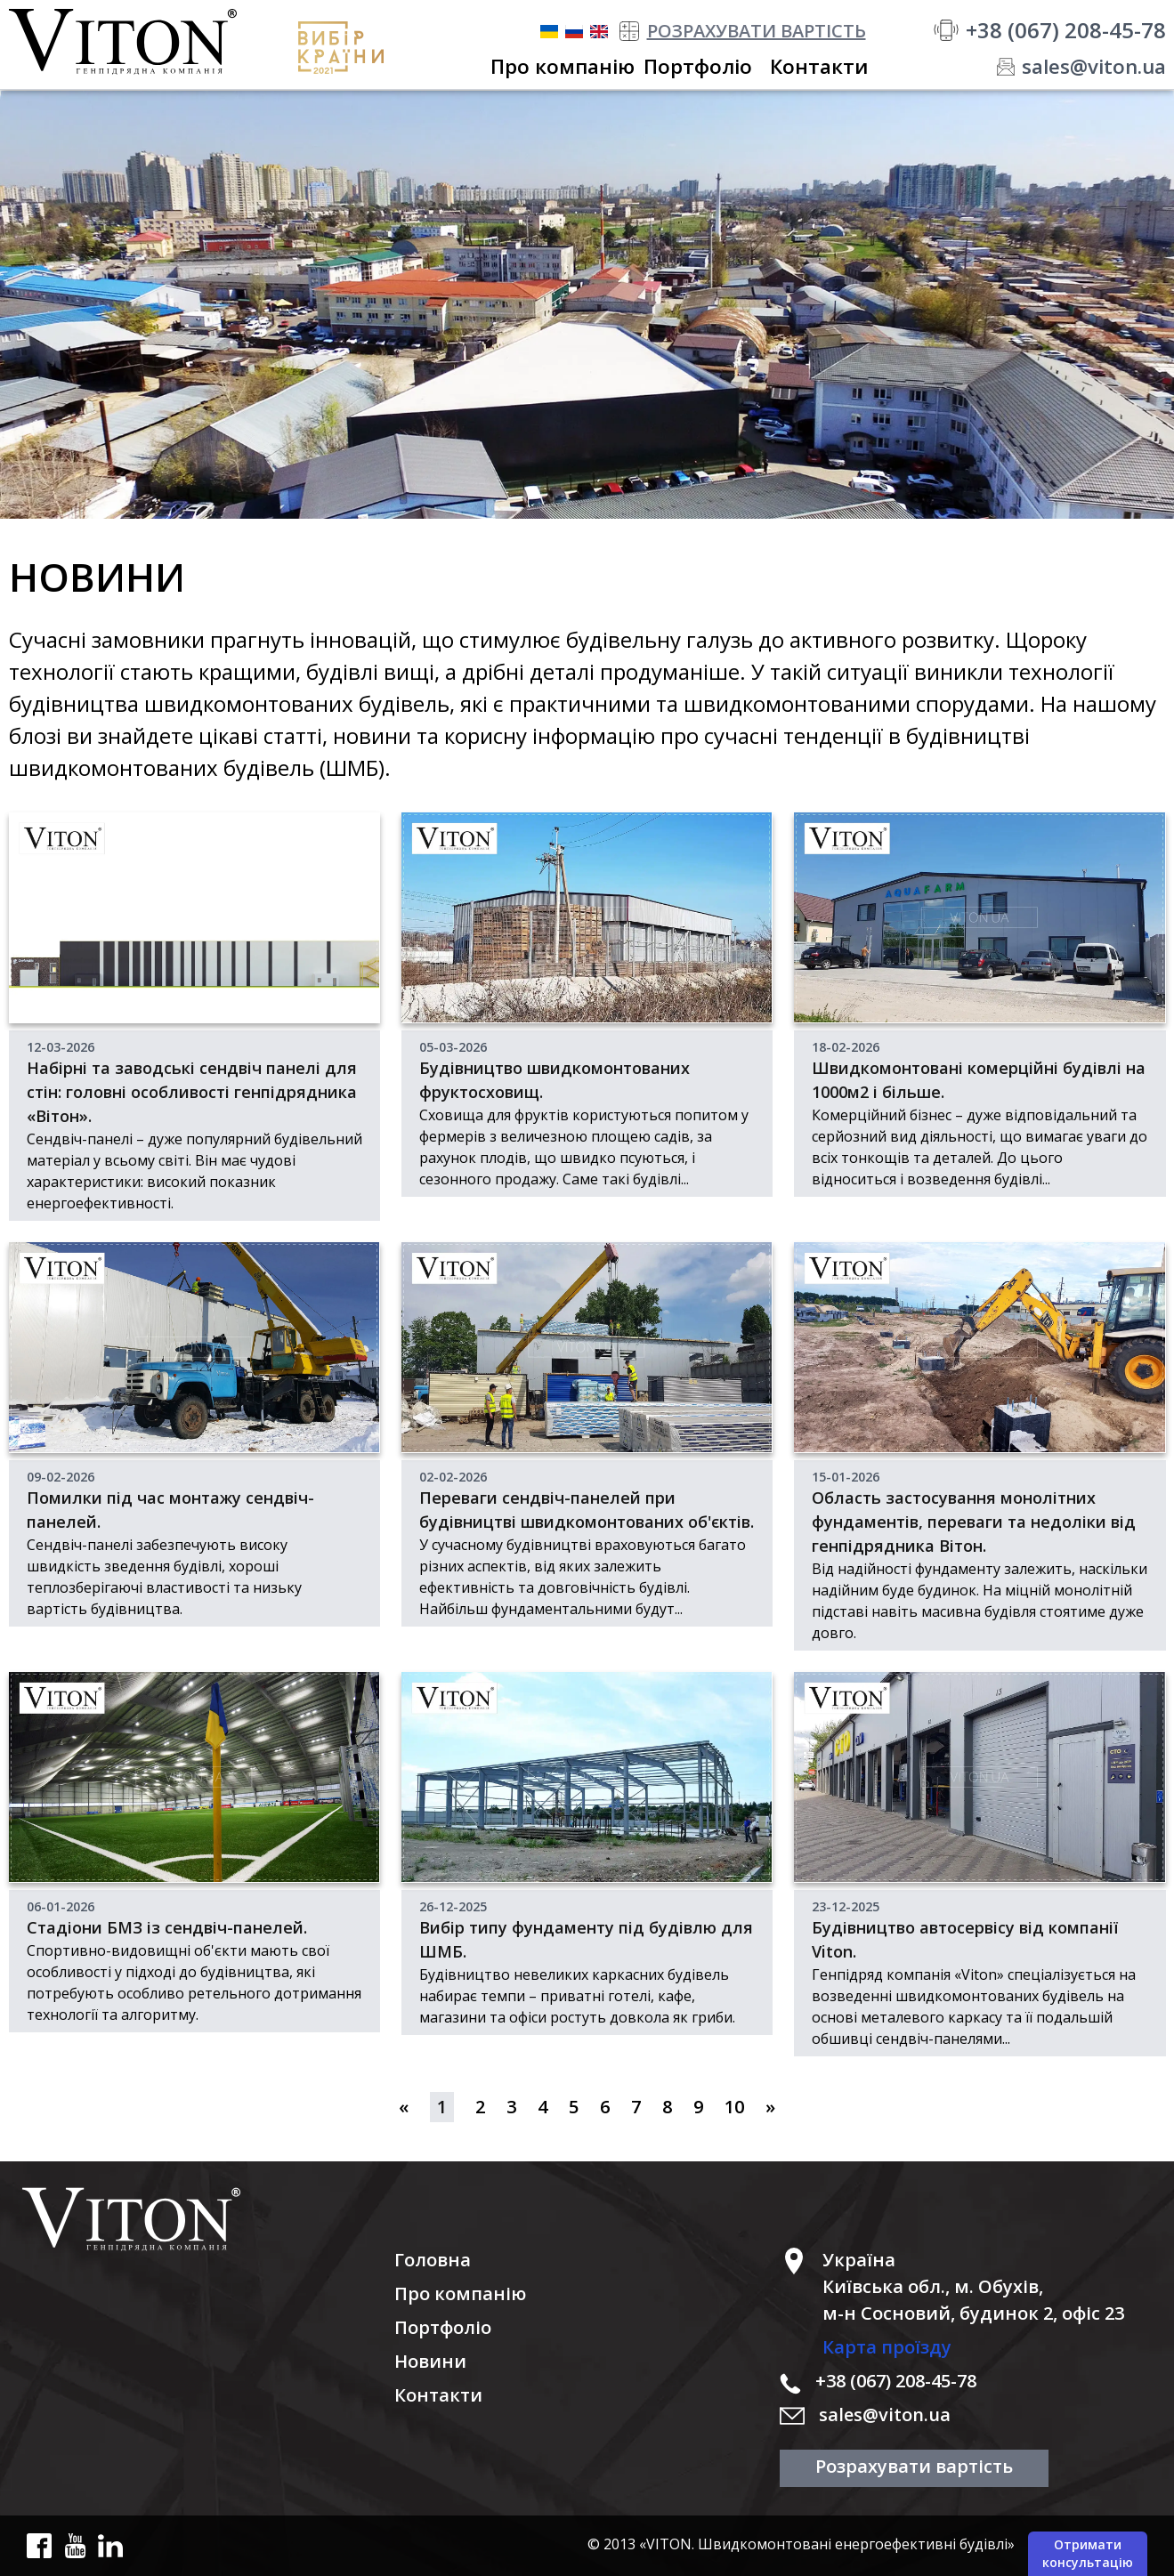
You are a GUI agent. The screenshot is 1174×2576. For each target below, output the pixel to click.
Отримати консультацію (1087, 2553)
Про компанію (460, 2293)
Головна (432, 2260)
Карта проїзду (886, 2347)
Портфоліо (442, 2327)
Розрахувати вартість (914, 2466)
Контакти (438, 2395)
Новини (430, 2361)
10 (734, 2107)
